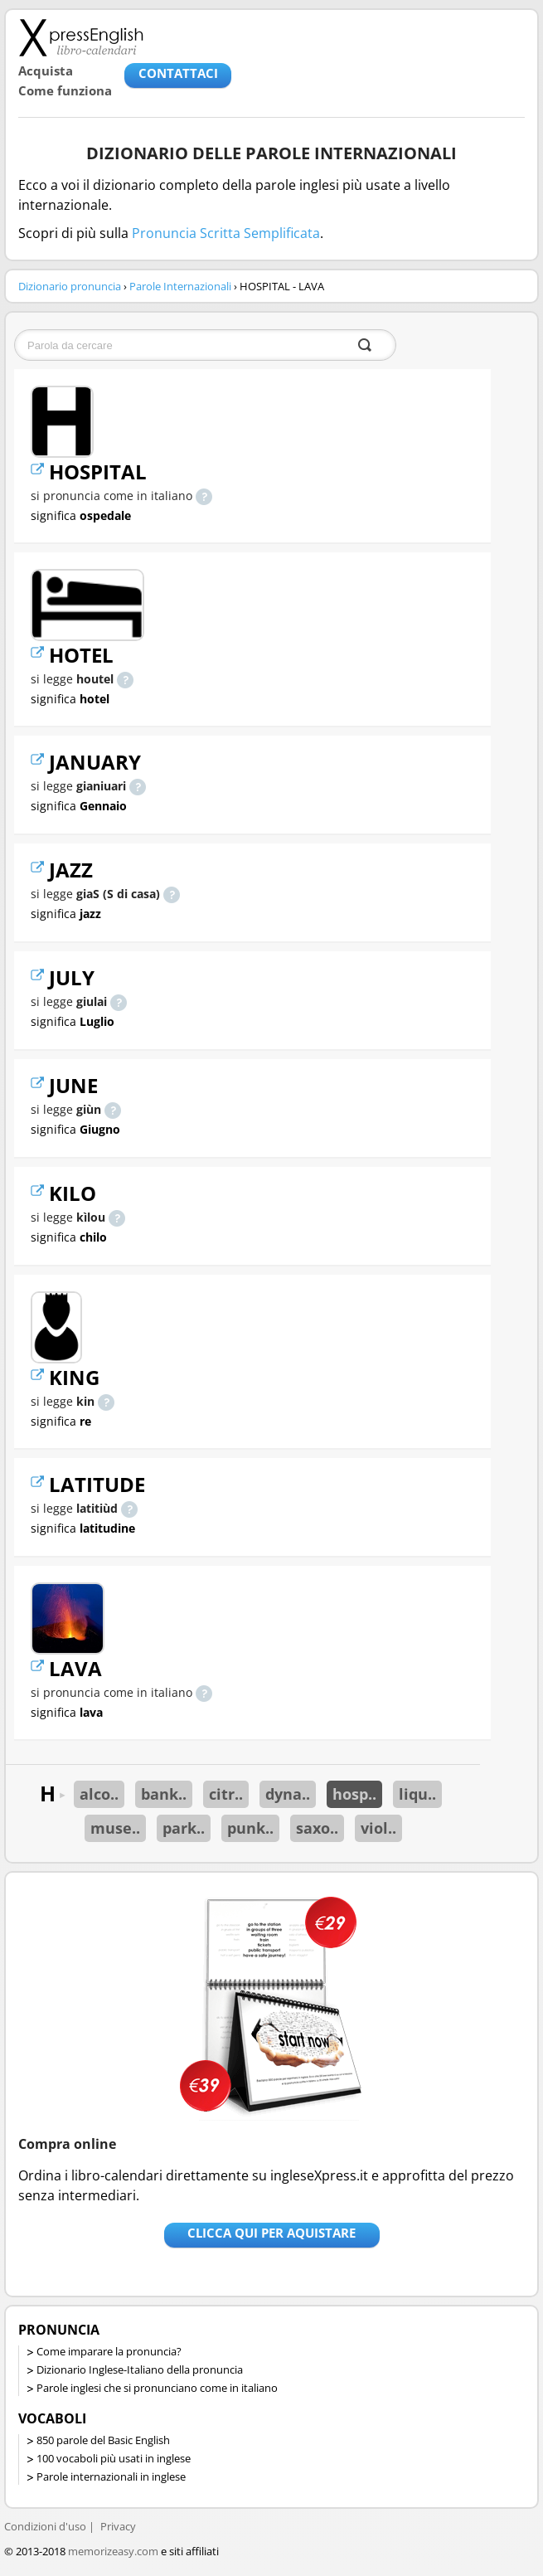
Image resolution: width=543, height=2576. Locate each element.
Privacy (118, 2526)
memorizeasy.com (113, 2551)
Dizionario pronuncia (69, 286)
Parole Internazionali (180, 286)
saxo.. (317, 1828)
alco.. (99, 1794)
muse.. (115, 1828)
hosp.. (354, 1794)
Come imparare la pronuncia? (109, 2351)
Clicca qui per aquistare (271, 2232)
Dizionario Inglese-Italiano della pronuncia (139, 2369)
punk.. (250, 1828)
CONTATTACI (178, 73)
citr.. (226, 1794)
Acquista (45, 70)
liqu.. (417, 1794)
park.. (183, 1828)
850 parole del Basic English (103, 2440)
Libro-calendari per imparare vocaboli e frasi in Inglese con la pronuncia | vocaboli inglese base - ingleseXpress (80, 37)
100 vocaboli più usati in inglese (113, 2458)
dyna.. (287, 1794)
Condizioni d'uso (45, 2526)
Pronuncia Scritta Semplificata (226, 233)
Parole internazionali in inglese (111, 2476)
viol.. (378, 1828)
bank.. (164, 1794)
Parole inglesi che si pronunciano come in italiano (157, 2387)
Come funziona (65, 90)
